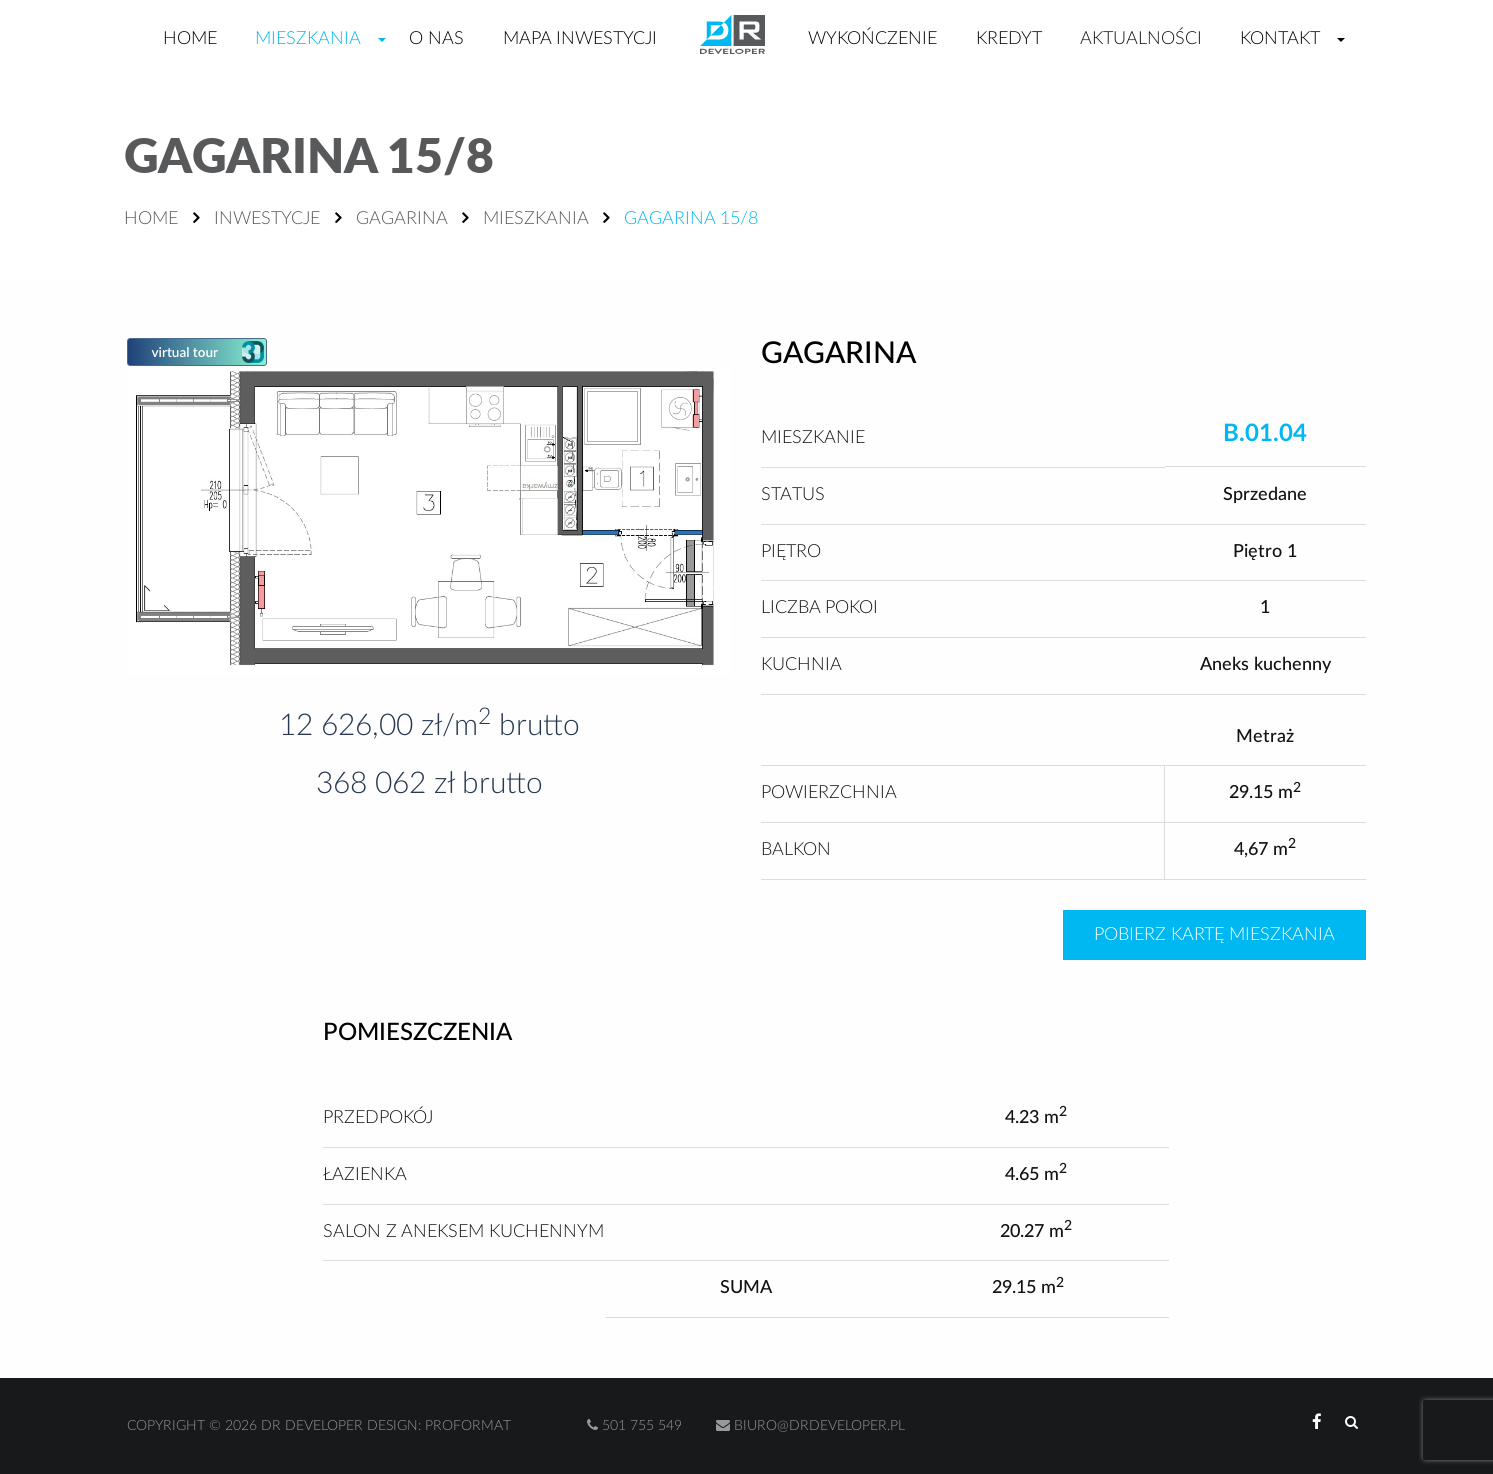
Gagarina (401, 219)
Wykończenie (872, 39)
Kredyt (1009, 39)
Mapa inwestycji (580, 39)
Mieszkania (308, 39)
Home (190, 39)
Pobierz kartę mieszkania (1214, 935)
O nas (436, 39)
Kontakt (1280, 39)
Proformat (468, 1426)
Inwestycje (267, 219)
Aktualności (1141, 39)
